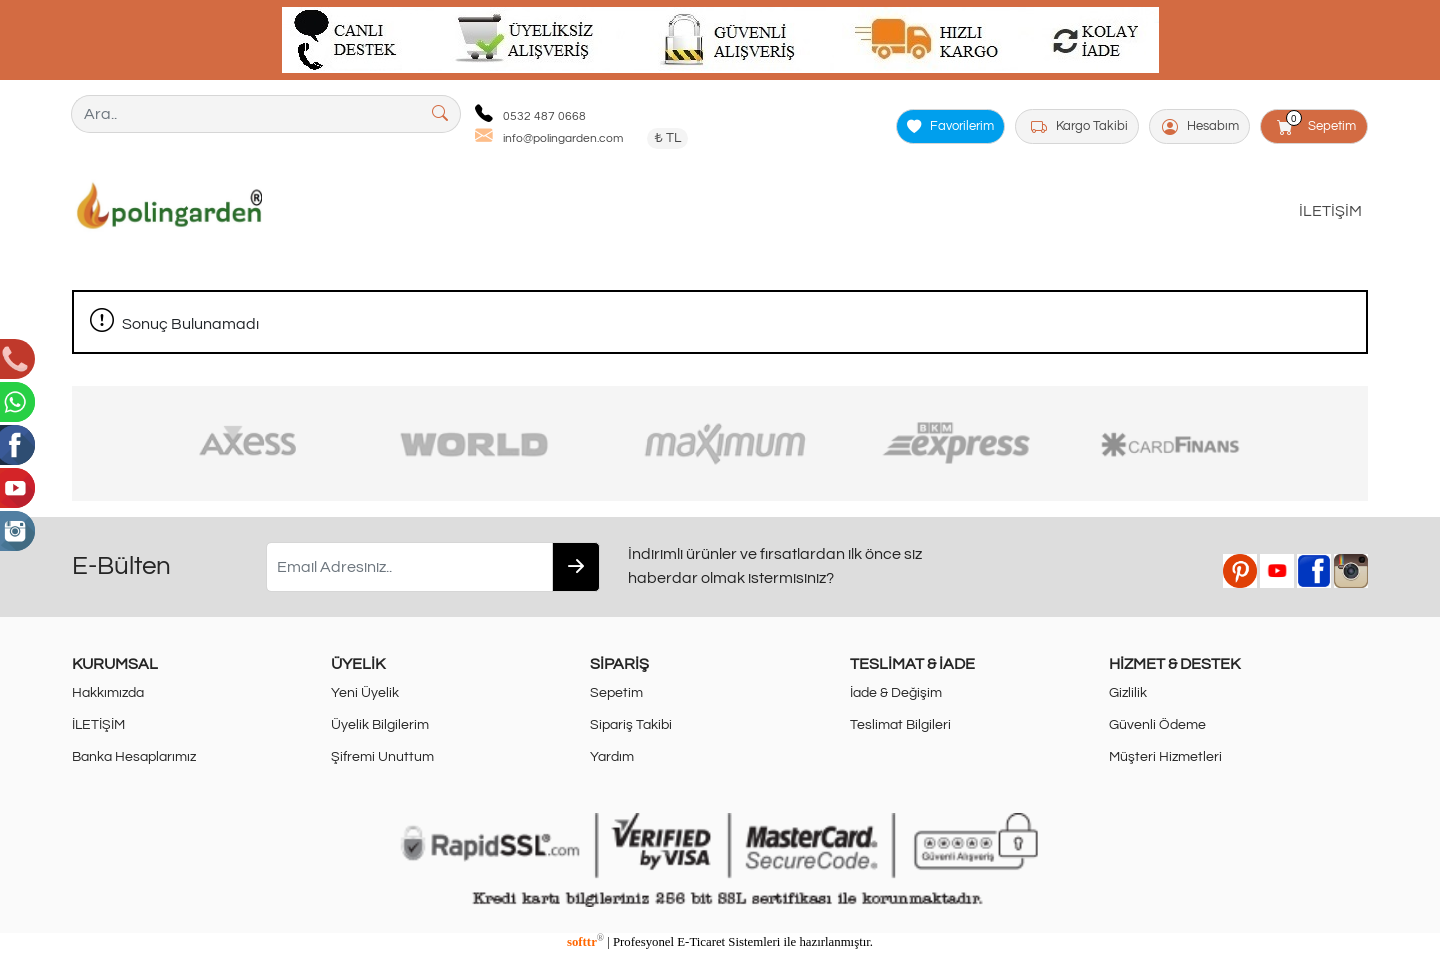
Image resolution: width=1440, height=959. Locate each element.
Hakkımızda (108, 692)
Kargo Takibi (1079, 126)
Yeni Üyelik (365, 692)
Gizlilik (1128, 692)
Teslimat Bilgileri (900, 724)
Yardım (612, 756)
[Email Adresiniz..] (409, 567)
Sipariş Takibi (631, 724)
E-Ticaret (701, 942)
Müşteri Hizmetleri (1165, 756)
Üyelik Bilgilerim (380, 724)
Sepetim (1317, 123)
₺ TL (667, 138)
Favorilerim (950, 126)
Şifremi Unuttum (382, 756)
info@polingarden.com (563, 138)
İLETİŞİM (1330, 211)
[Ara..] (246, 114)
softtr (585, 942)
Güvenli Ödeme (1157, 724)
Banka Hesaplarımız (134, 756)
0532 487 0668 (544, 116)
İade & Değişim (896, 692)
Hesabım (1200, 126)
